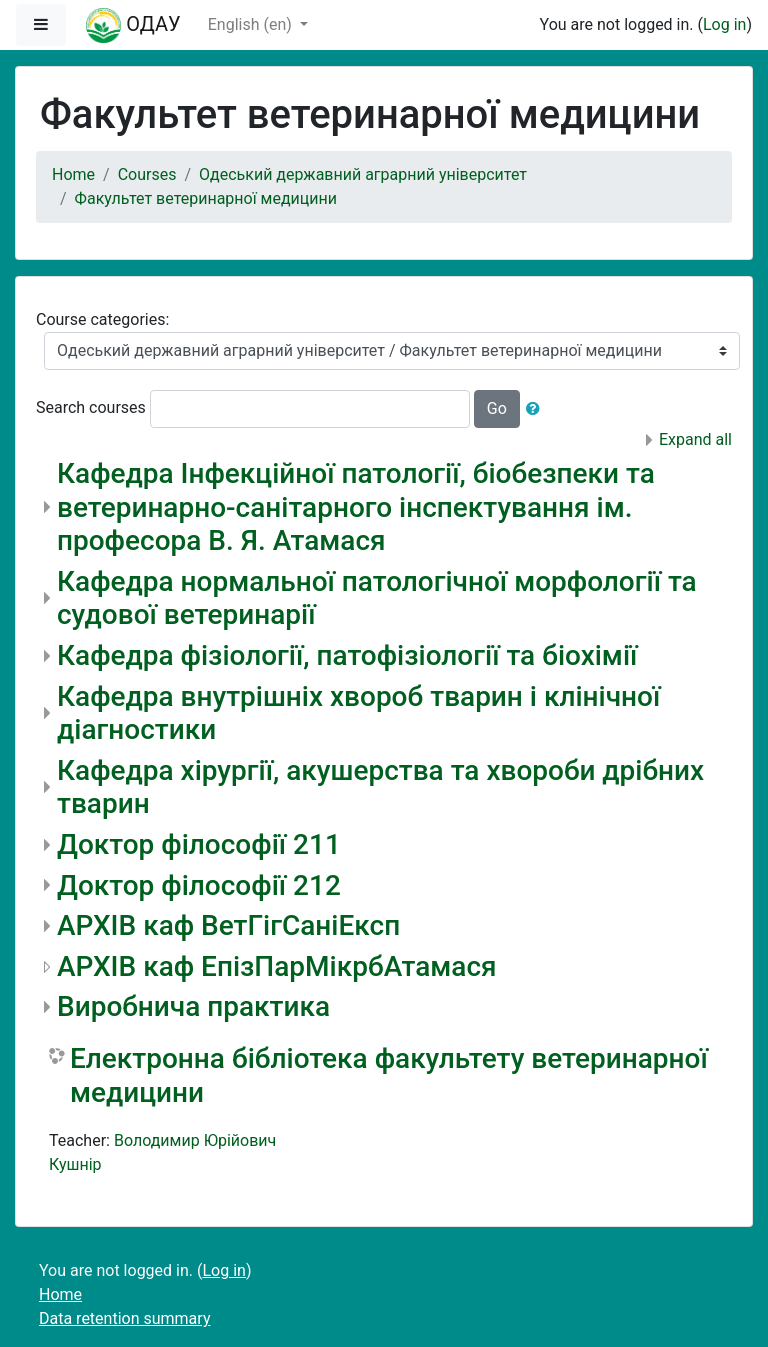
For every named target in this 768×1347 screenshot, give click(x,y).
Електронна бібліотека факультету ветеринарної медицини (389, 1075)
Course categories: (102, 319)
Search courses (91, 407)
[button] (537, 409)
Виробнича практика (193, 1006)
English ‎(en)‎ (252, 24)
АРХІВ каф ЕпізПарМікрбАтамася (277, 966)
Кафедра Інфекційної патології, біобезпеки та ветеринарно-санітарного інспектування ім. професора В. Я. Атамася (356, 507)
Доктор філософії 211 (199, 844)
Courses (147, 174)
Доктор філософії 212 (199, 885)
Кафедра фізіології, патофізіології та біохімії (347, 655)
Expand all (695, 439)
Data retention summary (124, 1318)
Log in (724, 24)
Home (73, 174)
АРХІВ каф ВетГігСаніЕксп (228, 925)
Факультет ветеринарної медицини (206, 198)
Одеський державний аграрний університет (363, 174)
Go (497, 408)
